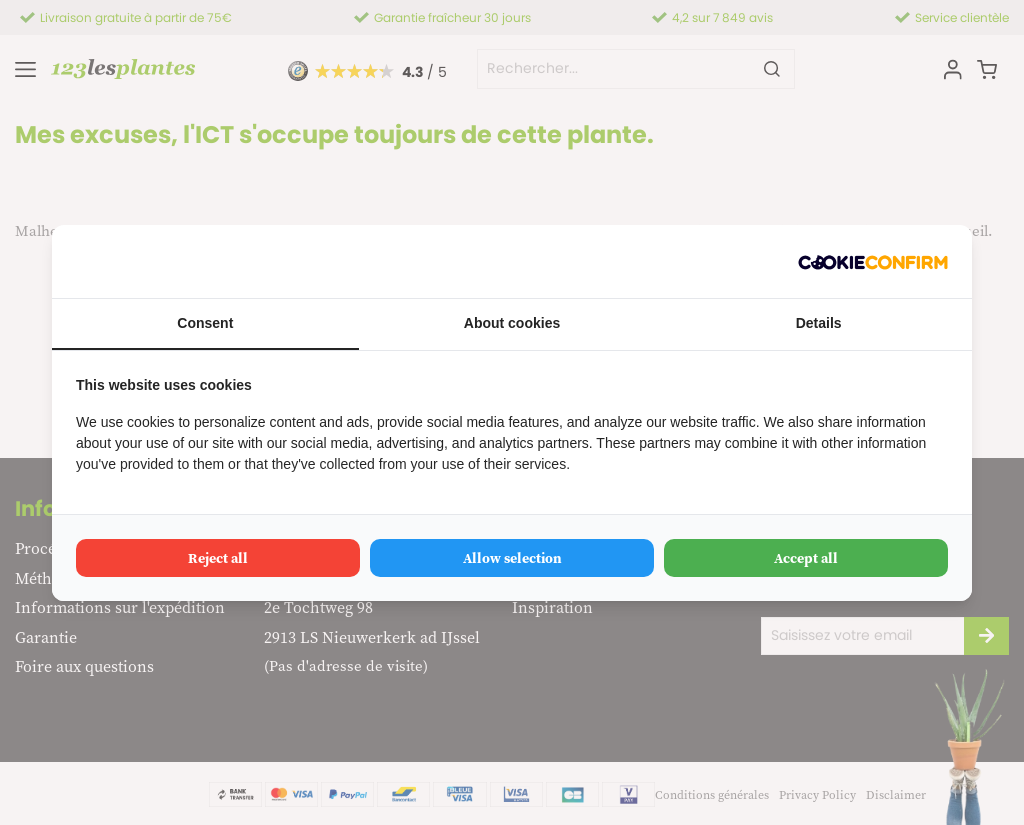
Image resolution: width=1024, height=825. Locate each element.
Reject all (218, 558)
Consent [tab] (205, 323)
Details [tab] (819, 323)
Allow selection (512, 558)
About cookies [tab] (512, 323)
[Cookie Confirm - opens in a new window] (873, 261)
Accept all (806, 558)
